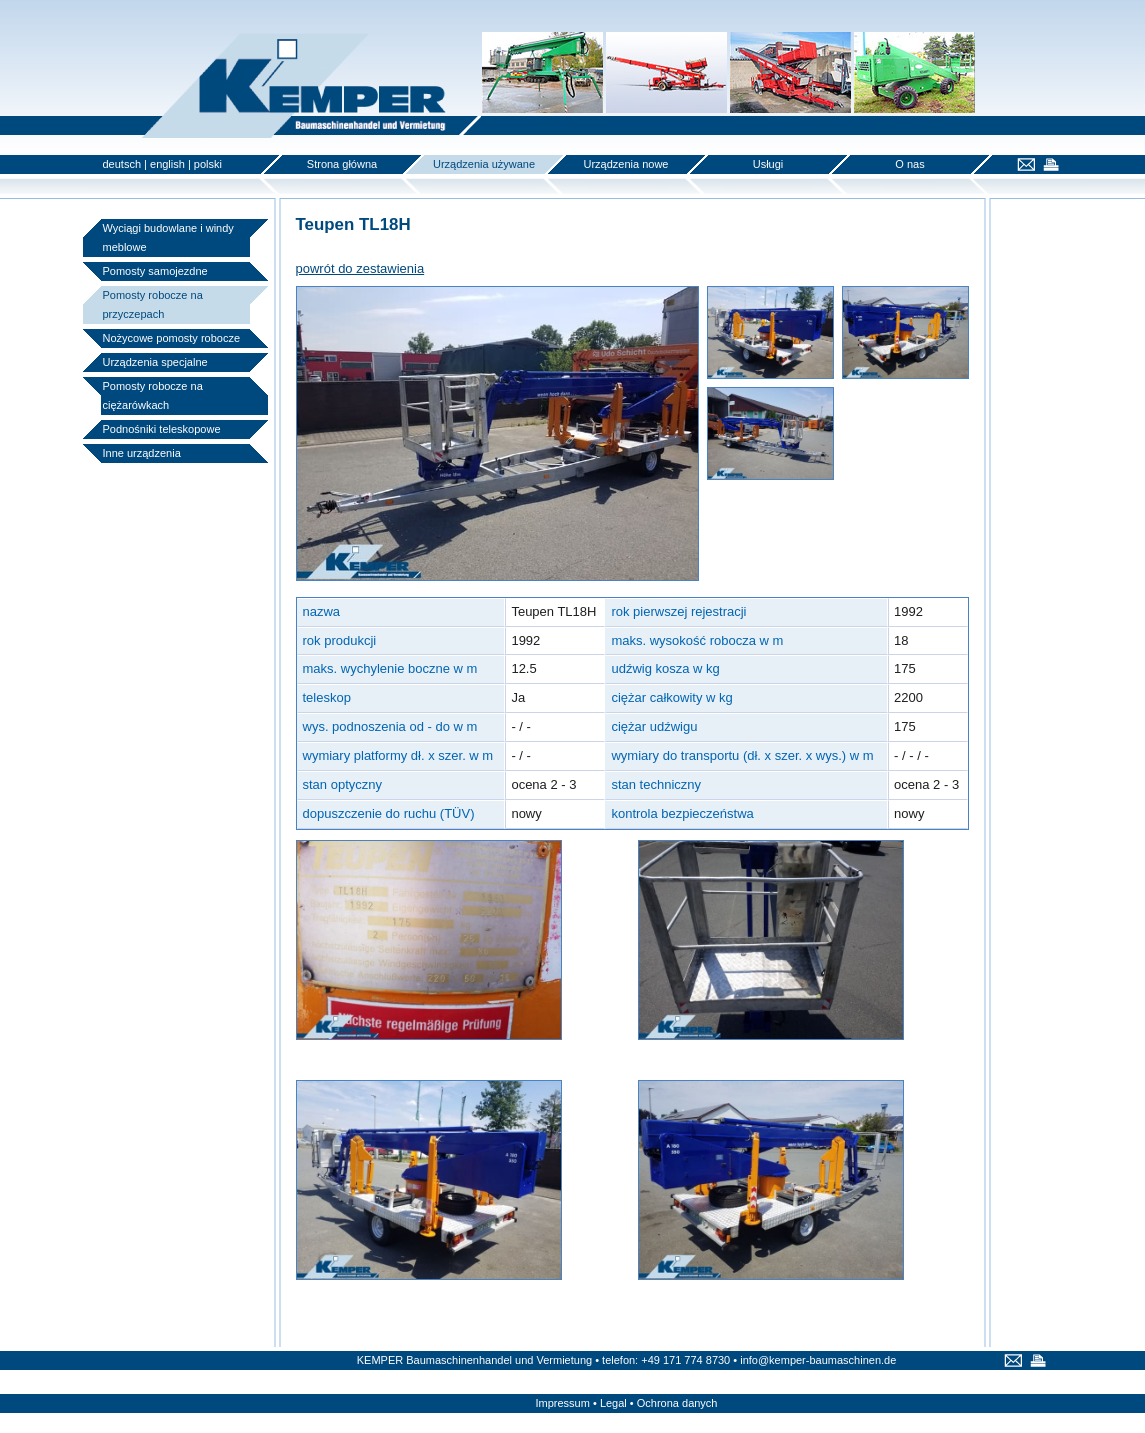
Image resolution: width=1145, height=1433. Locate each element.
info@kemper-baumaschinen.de (818, 1360)
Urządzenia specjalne (155, 362)
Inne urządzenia (142, 453)
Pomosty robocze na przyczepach (153, 304)
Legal (613, 1403)
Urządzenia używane (484, 164)
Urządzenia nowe (626, 164)
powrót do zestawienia (360, 268)
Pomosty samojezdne (155, 271)
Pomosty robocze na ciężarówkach (153, 395)
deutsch (122, 164)
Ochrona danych (677, 1403)
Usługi (768, 164)
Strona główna (342, 164)
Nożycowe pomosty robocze (172, 338)
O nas (909, 164)
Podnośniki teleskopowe (162, 429)
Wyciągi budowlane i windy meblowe (168, 237)
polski (208, 164)
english (167, 164)
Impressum (563, 1403)
